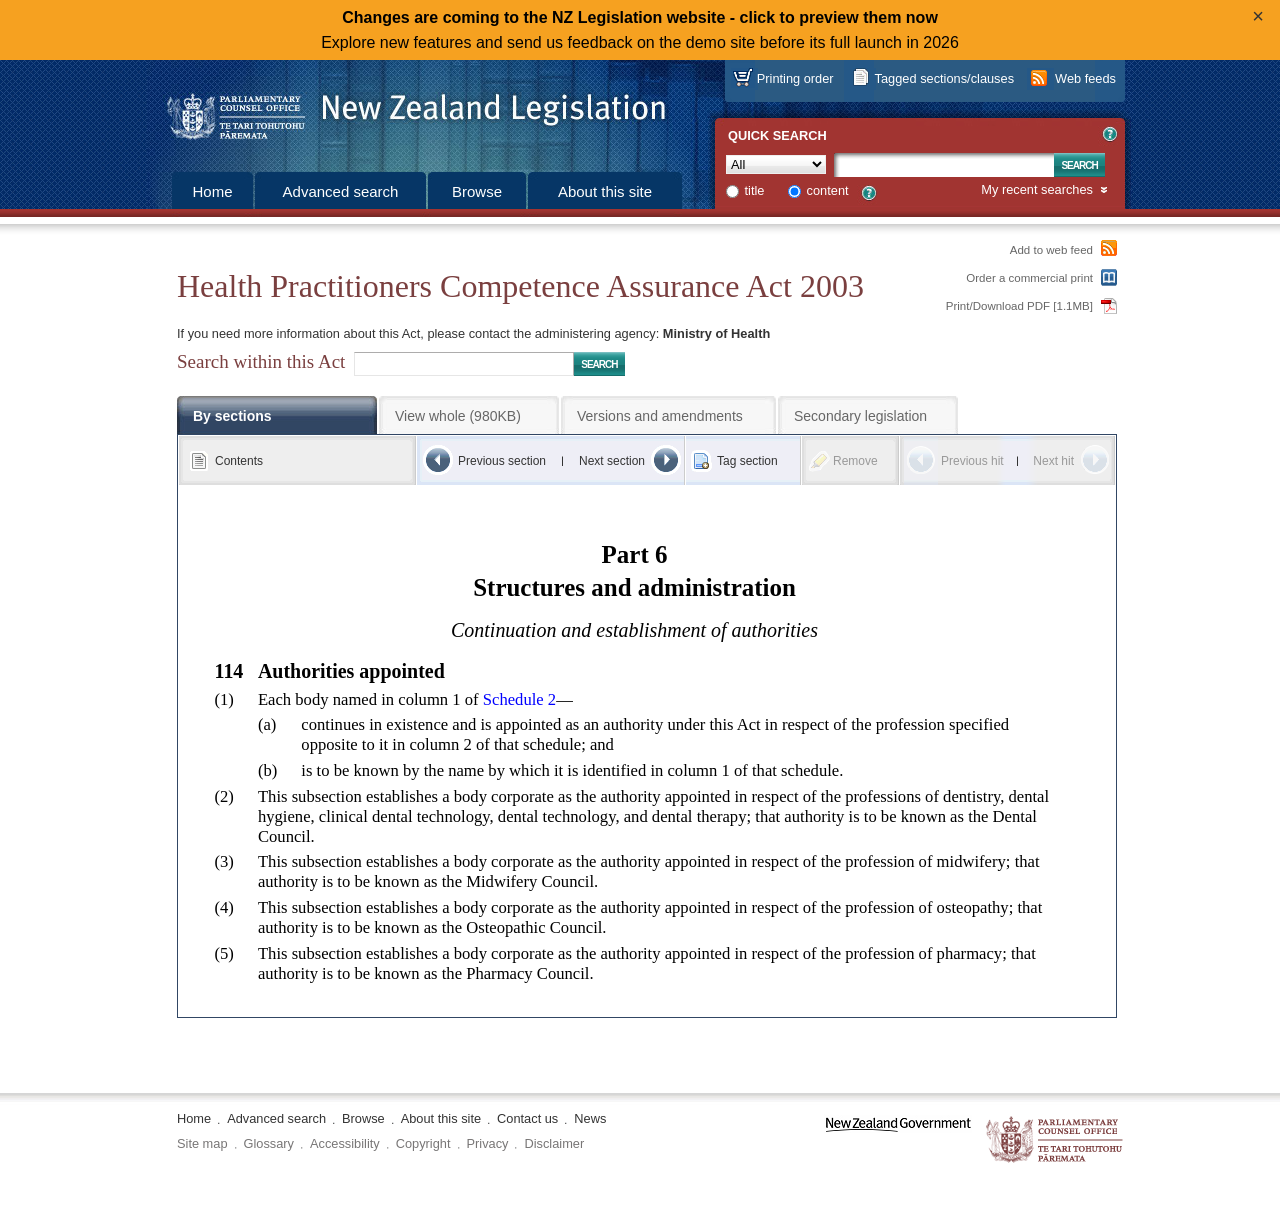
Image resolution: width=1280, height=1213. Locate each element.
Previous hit (972, 461)
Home (212, 191)
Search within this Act (261, 361)
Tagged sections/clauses (944, 78)
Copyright (423, 1143)
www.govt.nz (898, 1140)
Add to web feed (1051, 250)
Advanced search (341, 191)
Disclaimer (554, 1143)
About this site (605, 191)
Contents (239, 461)
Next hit (1053, 461)
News (590, 1118)
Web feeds (1085, 78)
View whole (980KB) (458, 416)
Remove (855, 461)
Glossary (269, 1143)
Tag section (747, 461)
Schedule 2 (519, 699)
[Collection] (776, 164)
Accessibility (345, 1143)
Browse (477, 191)
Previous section (502, 461)
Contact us (527, 1118)
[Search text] (944, 165)
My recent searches (1037, 190)
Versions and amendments (660, 416)
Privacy (488, 1143)
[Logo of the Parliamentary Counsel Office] (407, 110)
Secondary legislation (860, 416)
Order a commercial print (1029, 278)
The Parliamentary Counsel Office (1055, 1140)
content (828, 190)
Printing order (795, 78)
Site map (202, 1143)
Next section (612, 461)
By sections (232, 416)
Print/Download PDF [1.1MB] (1019, 306)
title (755, 190)
